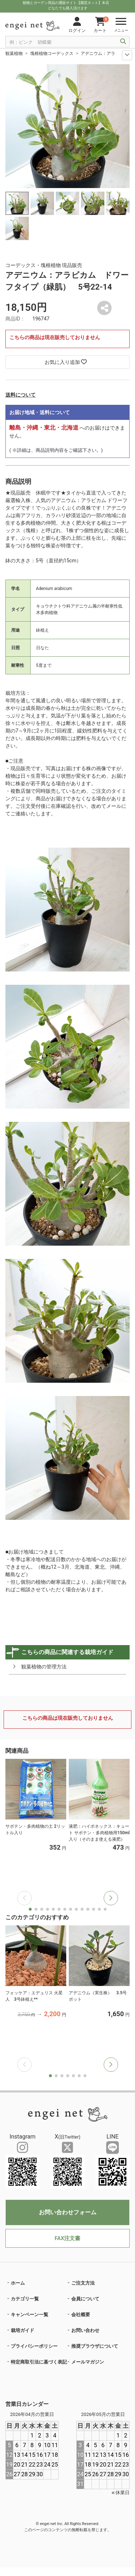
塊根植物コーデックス (51, 53)
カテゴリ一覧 (25, 2298)
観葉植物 (14, 53)
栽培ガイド (22, 2330)
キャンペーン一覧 (29, 2314)
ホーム (18, 2283)
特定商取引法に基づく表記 (39, 2362)
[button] (111, 1898)
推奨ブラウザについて (94, 2346)
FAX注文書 (67, 2238)
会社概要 (80, 2314)
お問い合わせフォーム (67, 2212)
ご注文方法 (83, 2283)
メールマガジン (87, 2362)
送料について (20, 395)
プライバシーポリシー (34, 2346)
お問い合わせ (85, 2330)
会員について (85, 2298)
